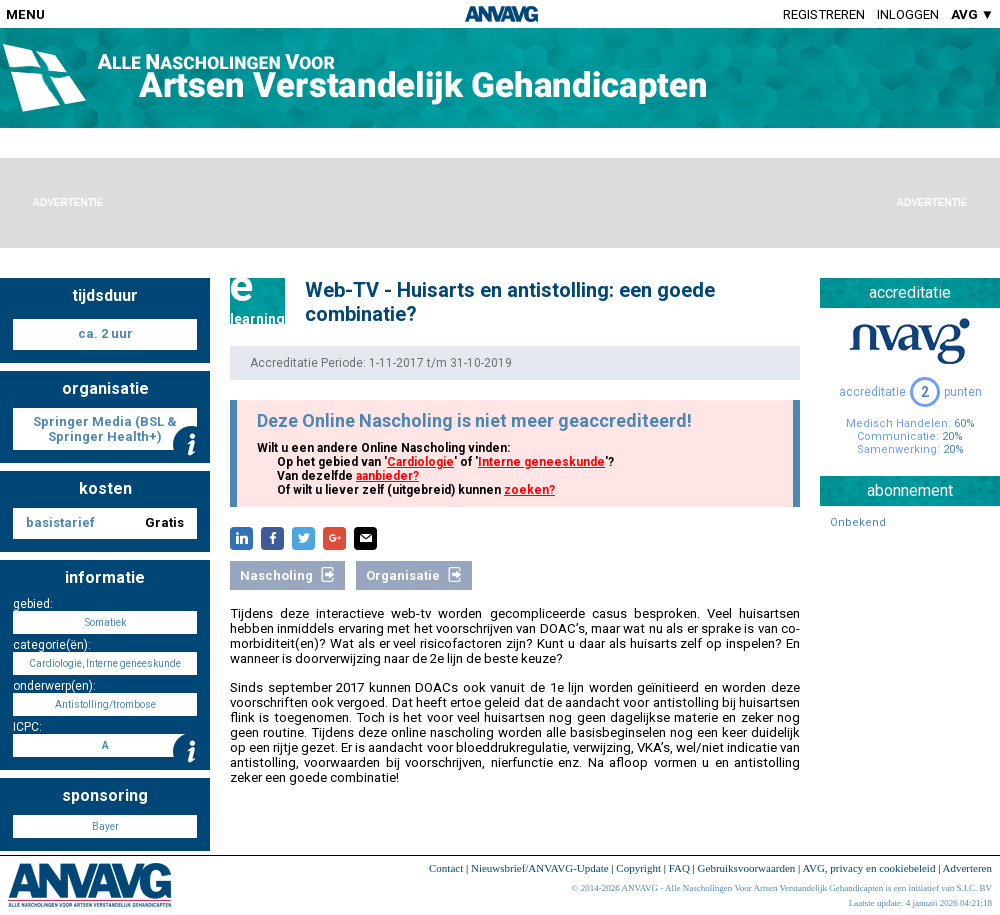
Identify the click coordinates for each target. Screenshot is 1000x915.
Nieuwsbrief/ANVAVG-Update (540, 868)
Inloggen (908, 14)
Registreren (824, 14)
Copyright (638, 868)
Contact (446, 868)
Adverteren (967, 868)
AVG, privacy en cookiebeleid (868, 868)
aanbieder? (387, 476)
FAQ (679, 868)
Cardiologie (420, 462)
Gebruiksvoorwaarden (747, 868)
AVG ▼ (972, 14)
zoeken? (529, 490)
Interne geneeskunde (541, 462)
